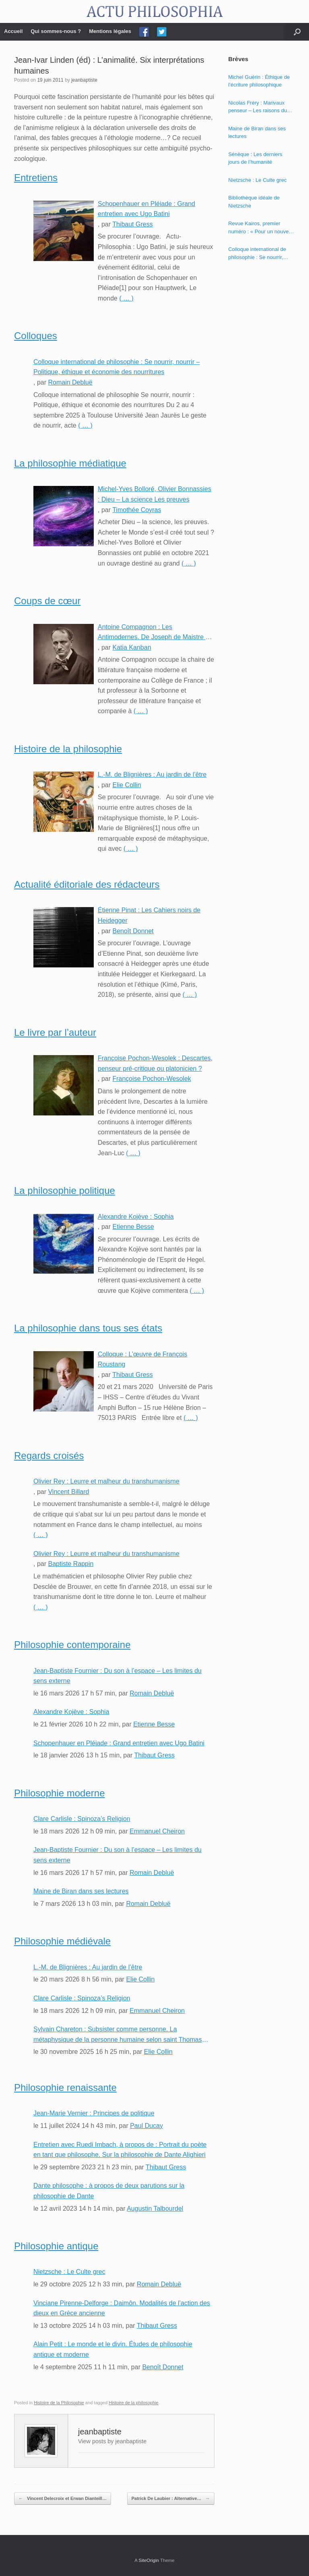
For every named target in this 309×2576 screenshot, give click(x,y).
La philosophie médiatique (70, 463)
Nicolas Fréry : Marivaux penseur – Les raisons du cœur (257, 107)
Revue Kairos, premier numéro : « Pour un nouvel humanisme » (259, 227)
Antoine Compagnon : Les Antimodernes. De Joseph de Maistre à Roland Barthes (153, 632)
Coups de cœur (47, 600)
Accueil (13, 31)
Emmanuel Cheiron (157, 1831)
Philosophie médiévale (62, 1941)
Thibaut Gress (132, 224)
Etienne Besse (133, 1226)
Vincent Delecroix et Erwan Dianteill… (63, 2498)
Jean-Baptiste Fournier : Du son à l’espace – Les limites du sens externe (117, 1676)
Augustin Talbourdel (155, 2208)
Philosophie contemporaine (72, 1644)
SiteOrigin (148, 2560)
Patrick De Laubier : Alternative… (171, 2498)
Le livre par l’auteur (55, 1032)
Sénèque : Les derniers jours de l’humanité (255, 158)
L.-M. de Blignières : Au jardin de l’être (152, 774)
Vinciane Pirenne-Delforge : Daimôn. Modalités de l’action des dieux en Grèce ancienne (121, 2308)
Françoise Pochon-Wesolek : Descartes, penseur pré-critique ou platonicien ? (155, 1063)
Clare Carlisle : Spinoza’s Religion (81, 1818)
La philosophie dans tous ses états (88, 1328)
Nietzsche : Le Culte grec (69, 2271)
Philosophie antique (56, 2246)
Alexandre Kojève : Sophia (136, 1216)
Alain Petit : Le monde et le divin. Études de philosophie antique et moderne (112, 2349)
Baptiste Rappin (70, 1563)
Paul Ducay (146, 2125)
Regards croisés (49, 1455)
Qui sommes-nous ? (56, 31)
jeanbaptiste (84, 80)
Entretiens (36, 177)
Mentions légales (110, 31)
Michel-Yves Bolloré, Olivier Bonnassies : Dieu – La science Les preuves (154, 494)
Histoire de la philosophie (68, 748)
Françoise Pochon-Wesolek (151, 1078)
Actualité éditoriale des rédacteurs (87, 884)
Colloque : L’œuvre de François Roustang (142, 1359)
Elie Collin (126, 785)
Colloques (35, 335)
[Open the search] (297, 32)
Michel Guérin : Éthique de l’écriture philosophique (259, 81)
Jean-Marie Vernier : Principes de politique (93, 2113)
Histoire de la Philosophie (59, 2402)
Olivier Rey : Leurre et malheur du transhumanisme (106, 1481)
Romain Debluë (70, 382)
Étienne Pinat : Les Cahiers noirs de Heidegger (149, 915)
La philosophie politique (64, 1190)
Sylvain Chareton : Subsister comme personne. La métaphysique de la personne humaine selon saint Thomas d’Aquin (117, 2035)
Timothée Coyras (136, 509)
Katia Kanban (131, 647)
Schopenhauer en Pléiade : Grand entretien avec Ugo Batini (146, 209)
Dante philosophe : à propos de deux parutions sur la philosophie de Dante (108, 2190)
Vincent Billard (68, 1491)
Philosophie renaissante (65, 2087)
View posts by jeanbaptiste (112, 2441)
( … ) (126, 298)
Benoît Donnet (132, 931)
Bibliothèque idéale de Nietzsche (254, 202)
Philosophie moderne (59, 1793)
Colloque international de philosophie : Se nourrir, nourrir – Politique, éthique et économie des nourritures (116, 367)
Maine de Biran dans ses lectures (81, 1891)
